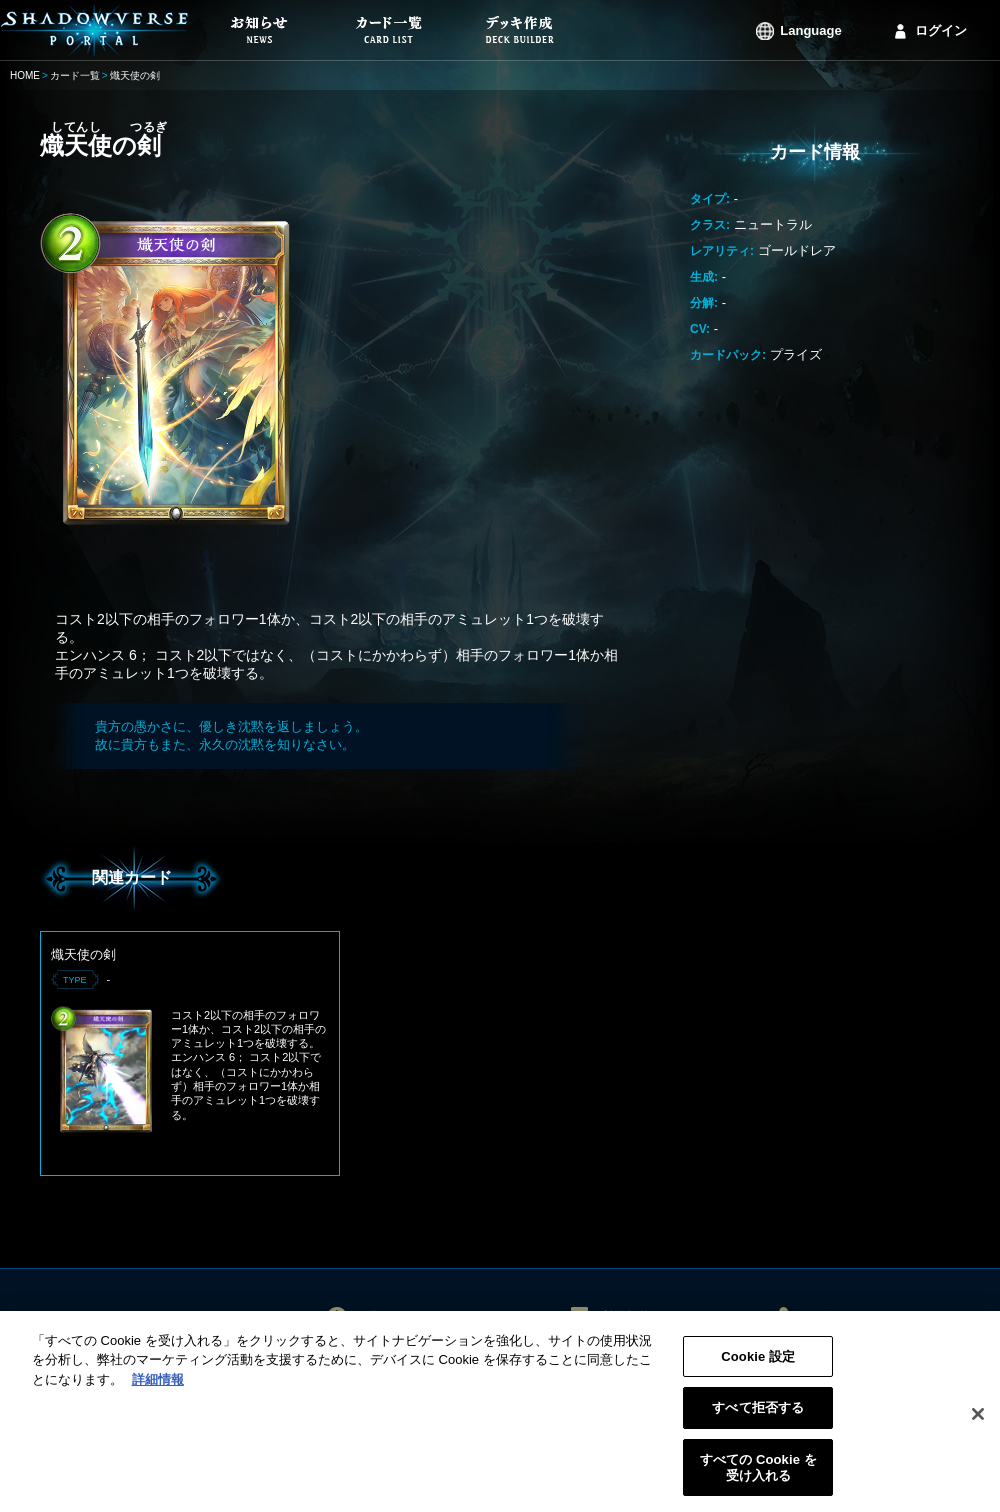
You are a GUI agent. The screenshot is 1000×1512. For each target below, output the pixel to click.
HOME (25, 75)
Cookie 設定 (758, 1362)
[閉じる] (978, 1420)
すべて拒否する (758, 1414)
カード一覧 (75, 75)
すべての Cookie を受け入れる (758, 1473)
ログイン (941, 30)
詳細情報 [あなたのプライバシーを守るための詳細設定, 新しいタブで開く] (158, 1385)
